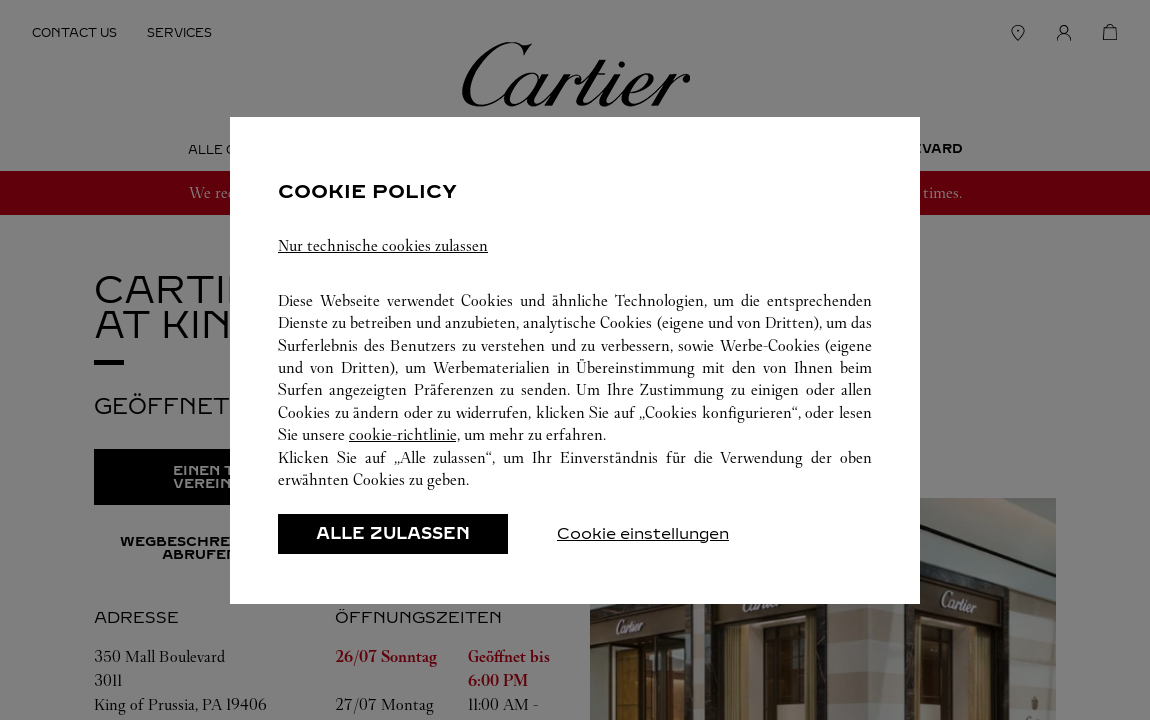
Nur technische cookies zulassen (383, 245)
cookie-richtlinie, (404, 434)
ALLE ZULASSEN (393, 533)
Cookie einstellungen (643, 533)
